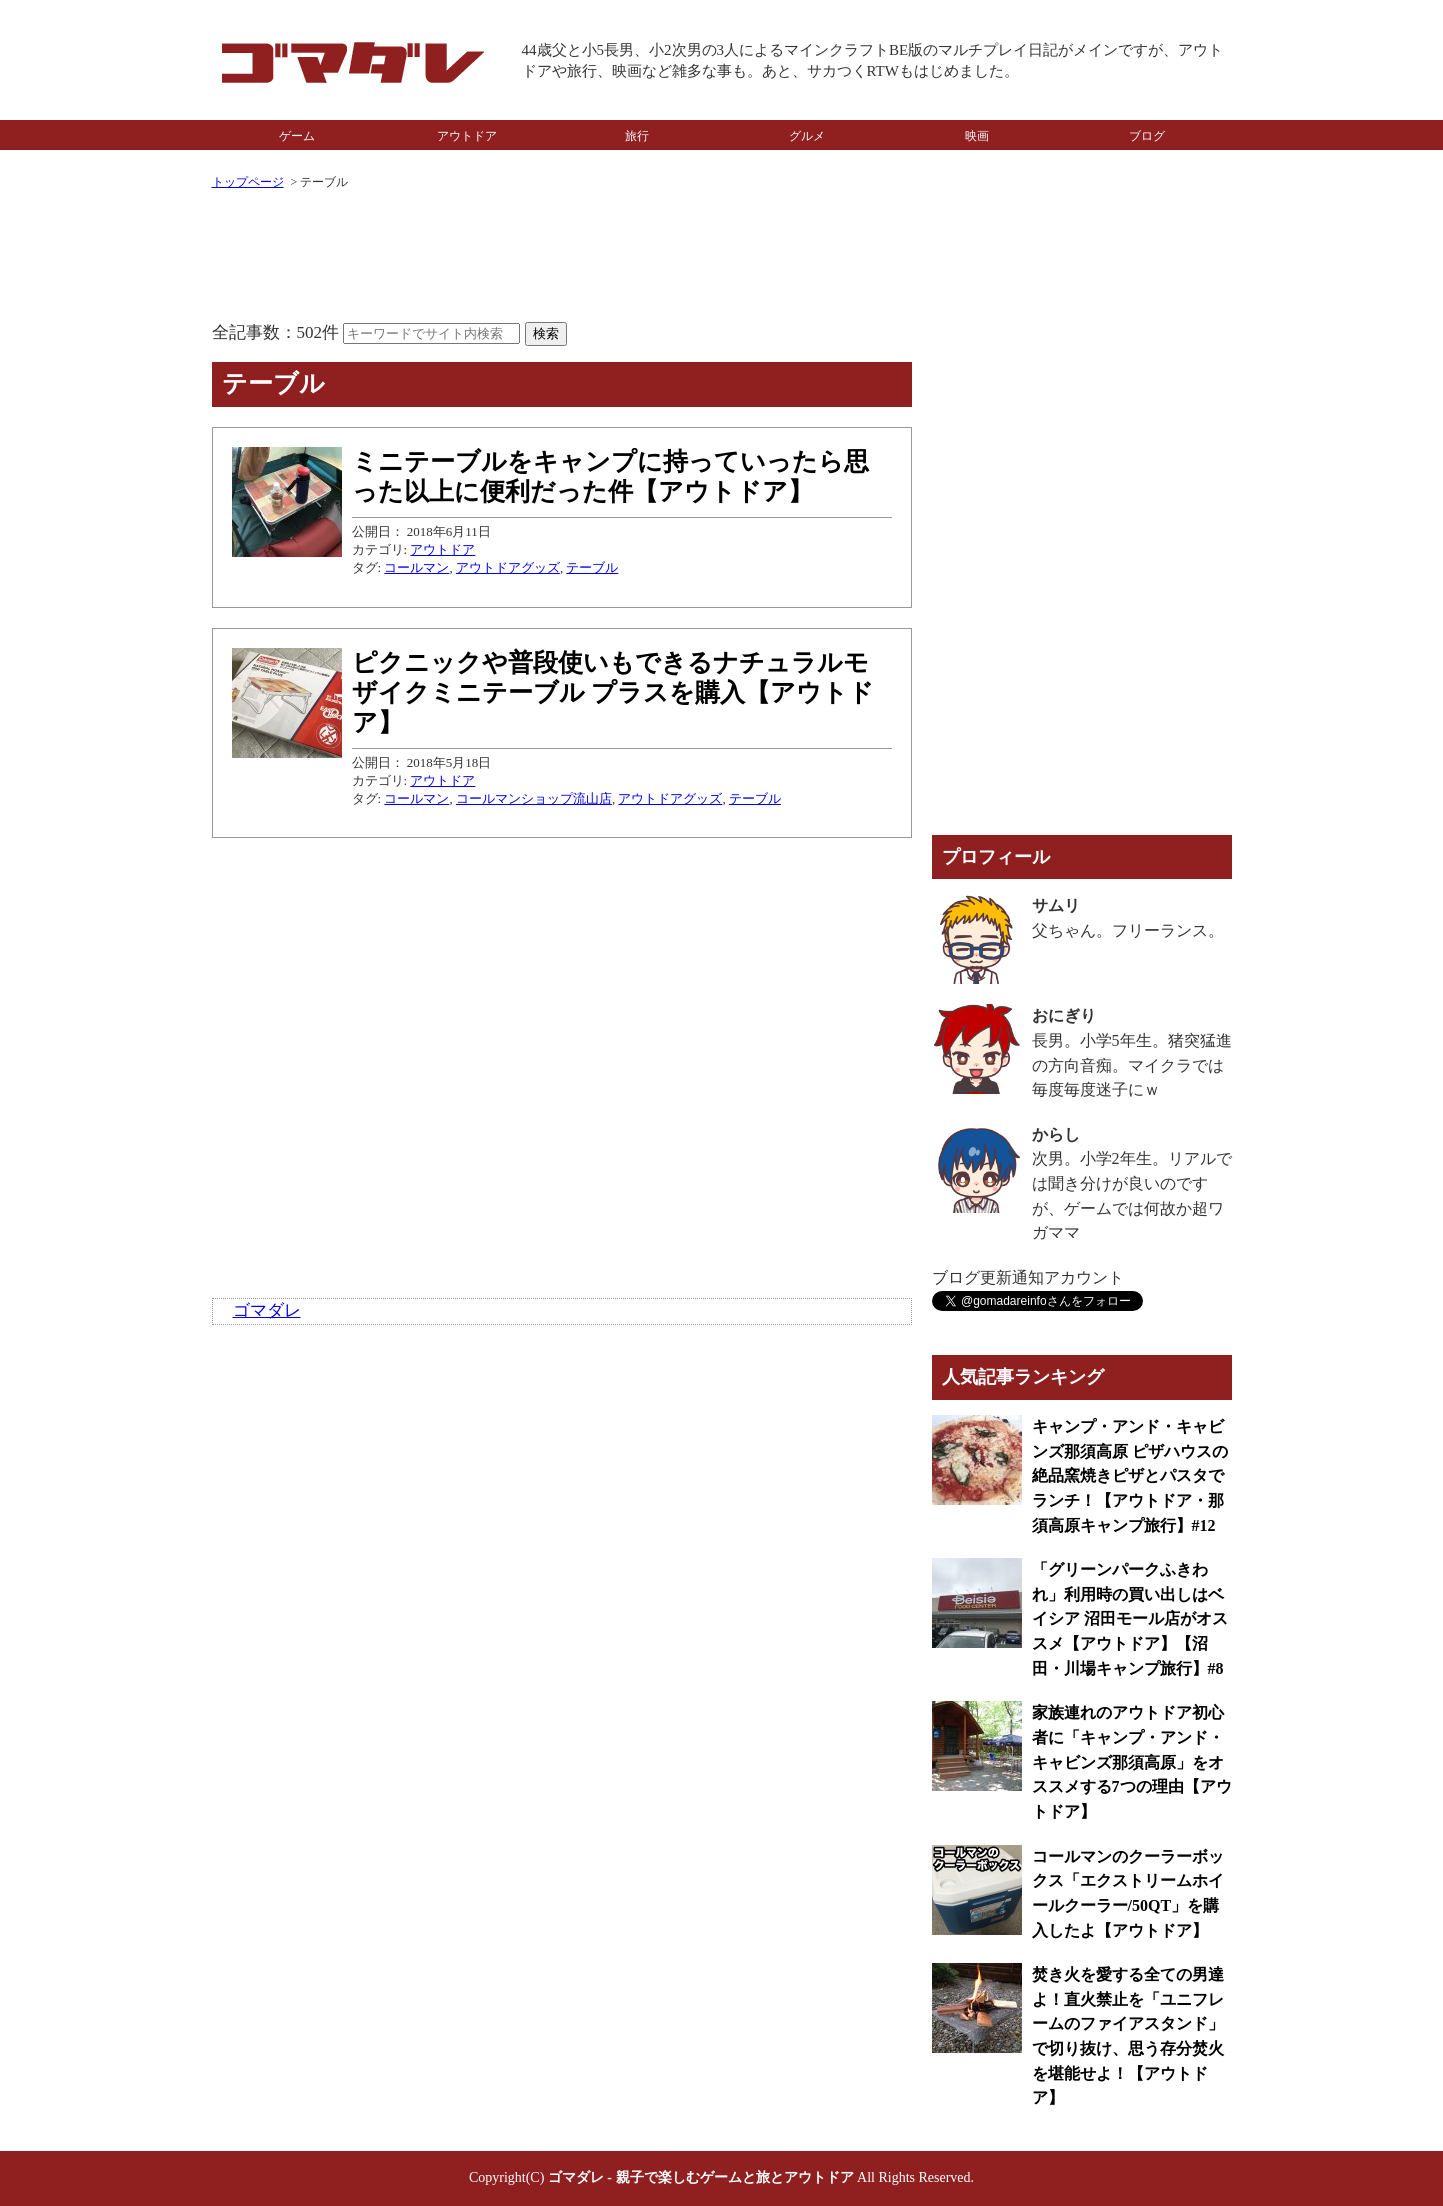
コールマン (416, 567)
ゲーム (297, 136)
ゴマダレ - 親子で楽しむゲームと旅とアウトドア (701, 2177)
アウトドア (467, 136)
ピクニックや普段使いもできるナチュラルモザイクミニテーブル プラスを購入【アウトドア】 (613, 692)
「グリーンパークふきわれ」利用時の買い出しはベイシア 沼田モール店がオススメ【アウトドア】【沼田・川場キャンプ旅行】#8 (1130, 1619)
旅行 (637, 136)
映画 (977, 136)
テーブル (592, 567)
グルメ (807, 136)
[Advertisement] (562, 258)
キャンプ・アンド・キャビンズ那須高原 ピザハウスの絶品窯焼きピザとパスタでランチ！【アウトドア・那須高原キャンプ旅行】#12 (1130, 1476)
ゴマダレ (267, 1310)
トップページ (248, 182)
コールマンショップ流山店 (534, 798)
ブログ (1147, 136)
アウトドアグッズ (508, 567)
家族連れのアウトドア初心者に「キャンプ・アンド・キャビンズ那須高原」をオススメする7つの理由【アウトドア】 (1132, 1762)
